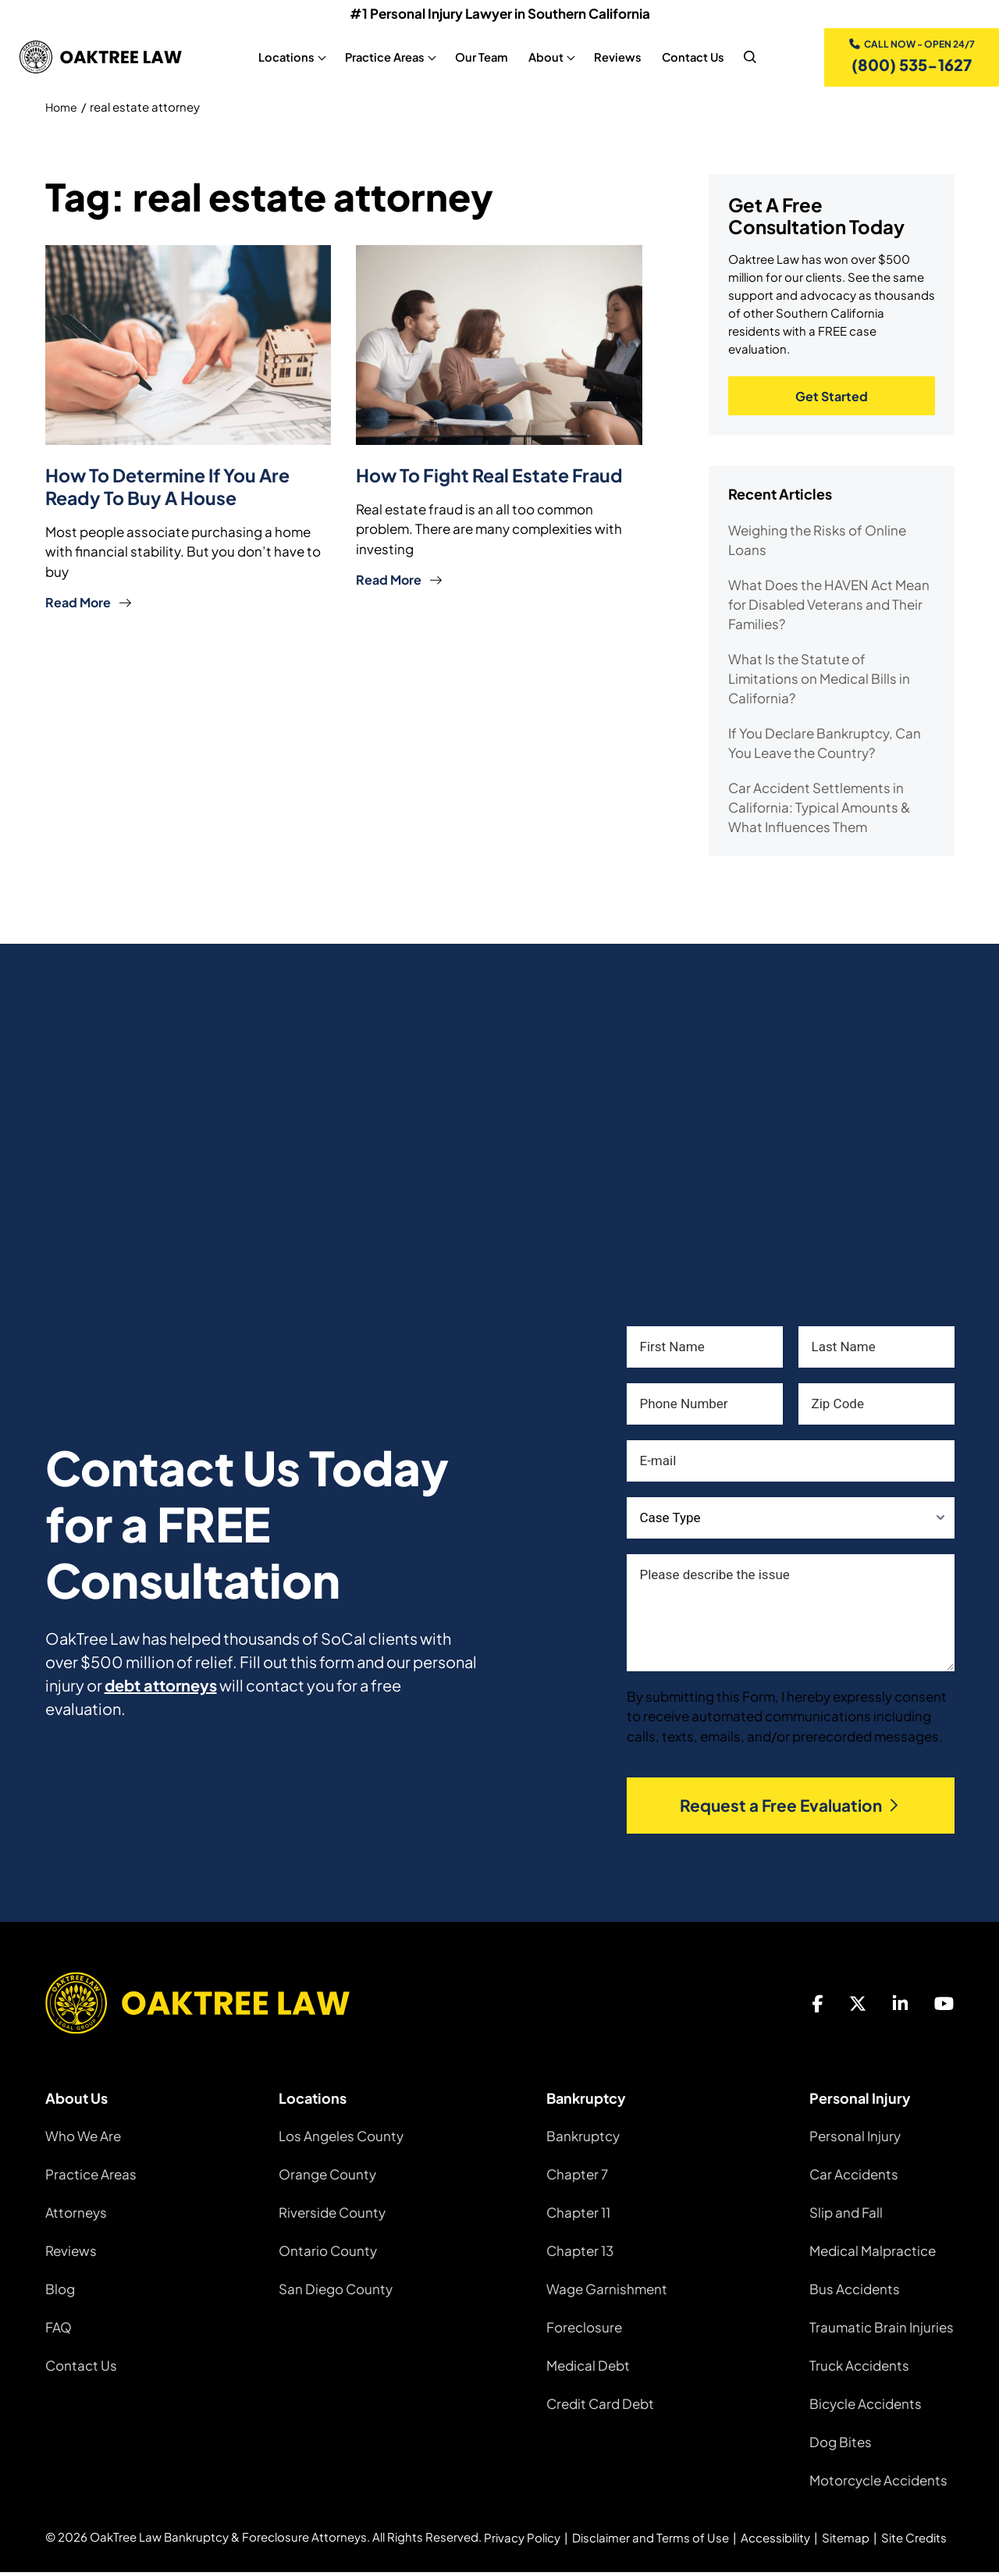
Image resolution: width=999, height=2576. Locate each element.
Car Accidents (853, 2177)
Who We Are (83, 2139)
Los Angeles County (341, 2139)
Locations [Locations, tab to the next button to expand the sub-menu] (285, 59)
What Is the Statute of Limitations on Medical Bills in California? (819, 682)
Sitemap (845, 2541)
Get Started (831, 399)
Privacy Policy (522, 2541)
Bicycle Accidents (865, 2407)
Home (62, 109)
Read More (88, 603)
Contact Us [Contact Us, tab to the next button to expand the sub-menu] (691, 59)
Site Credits (914, 2541)
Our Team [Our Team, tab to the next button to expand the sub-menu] (480, 59)
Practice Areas (91, 2177)
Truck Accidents (859, 2369)
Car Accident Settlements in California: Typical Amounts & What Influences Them (819, 811)
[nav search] (748, 58)
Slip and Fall (846, 2216)
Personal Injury (855, 2139)
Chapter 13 (579, 2254)
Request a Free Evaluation (790, 1809)
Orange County (327, 2177)
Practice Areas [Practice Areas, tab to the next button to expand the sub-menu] (383, 59)
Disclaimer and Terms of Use (650, 2541)
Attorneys (76, 2216)
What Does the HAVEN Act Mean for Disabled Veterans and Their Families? (829, 608)
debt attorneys (161, 1689)
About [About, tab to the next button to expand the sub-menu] (544, 59)
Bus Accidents (854, 2292)
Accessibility (775, 2541)
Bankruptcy (583, 2139)
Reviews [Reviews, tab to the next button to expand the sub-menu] (616, 59)
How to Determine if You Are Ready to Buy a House (173, 488)
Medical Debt (588, 2369)
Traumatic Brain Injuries (881, 2330)
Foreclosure (584, 2330)
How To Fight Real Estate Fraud (493, 477)
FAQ (58, 2330)
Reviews (71, 2254)
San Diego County (336, 2292)
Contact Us (81, 2369)
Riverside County (332, 2216)
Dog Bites (840, 2445)
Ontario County (328, 2254)
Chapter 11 (578, 2216)
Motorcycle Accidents (878, 2483)
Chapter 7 (577, 2177)
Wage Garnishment (606, 2292)
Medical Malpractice (872, 2254)
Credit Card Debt (600, 2407)
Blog (60, 2292)
